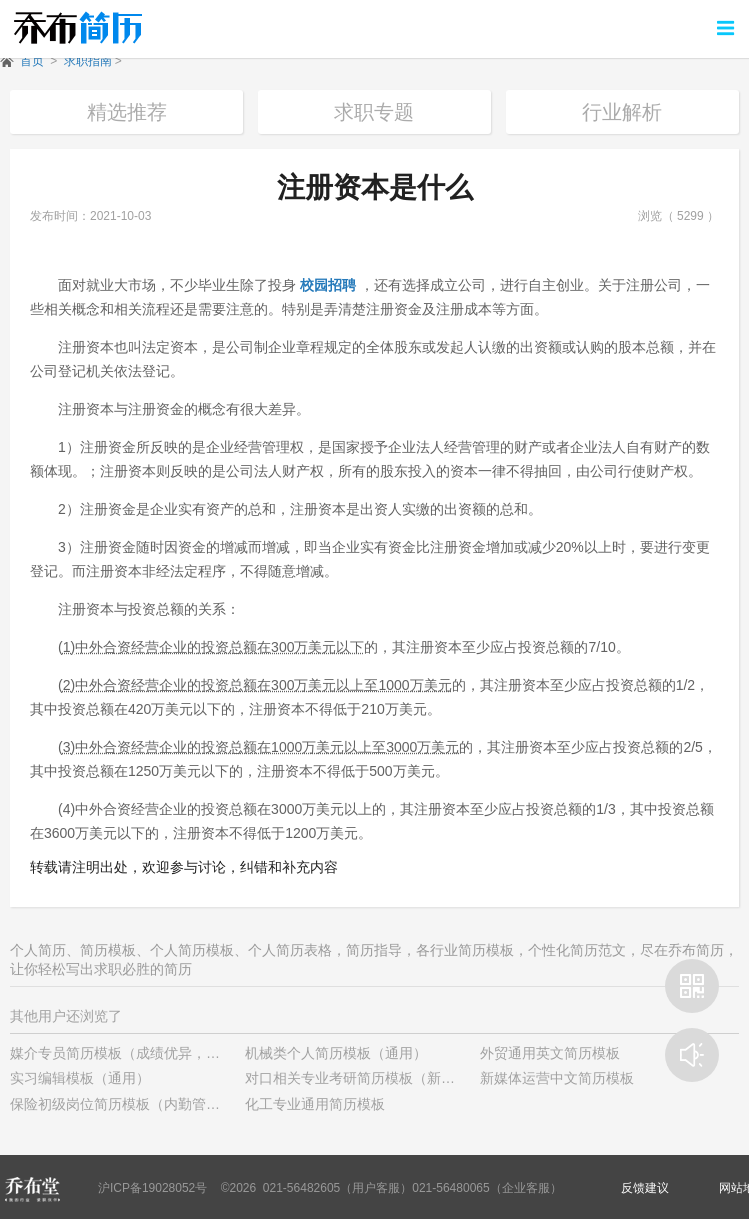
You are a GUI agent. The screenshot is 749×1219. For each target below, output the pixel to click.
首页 (32, 61)
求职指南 (88, 61)
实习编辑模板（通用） (80, 1078)
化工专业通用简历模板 (315, 1104)
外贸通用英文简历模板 (550, 1053)
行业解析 (622, 112)
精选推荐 (127, 112)
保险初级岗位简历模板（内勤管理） (122, 1104)
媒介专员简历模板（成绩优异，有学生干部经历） (164, 1053)
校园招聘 (328, 285)
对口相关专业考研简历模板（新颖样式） (371, 1078)
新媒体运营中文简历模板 (557, 1078)
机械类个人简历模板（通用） (336, 1053)
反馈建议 (645, 1188)
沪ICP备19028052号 (152, 1188)
